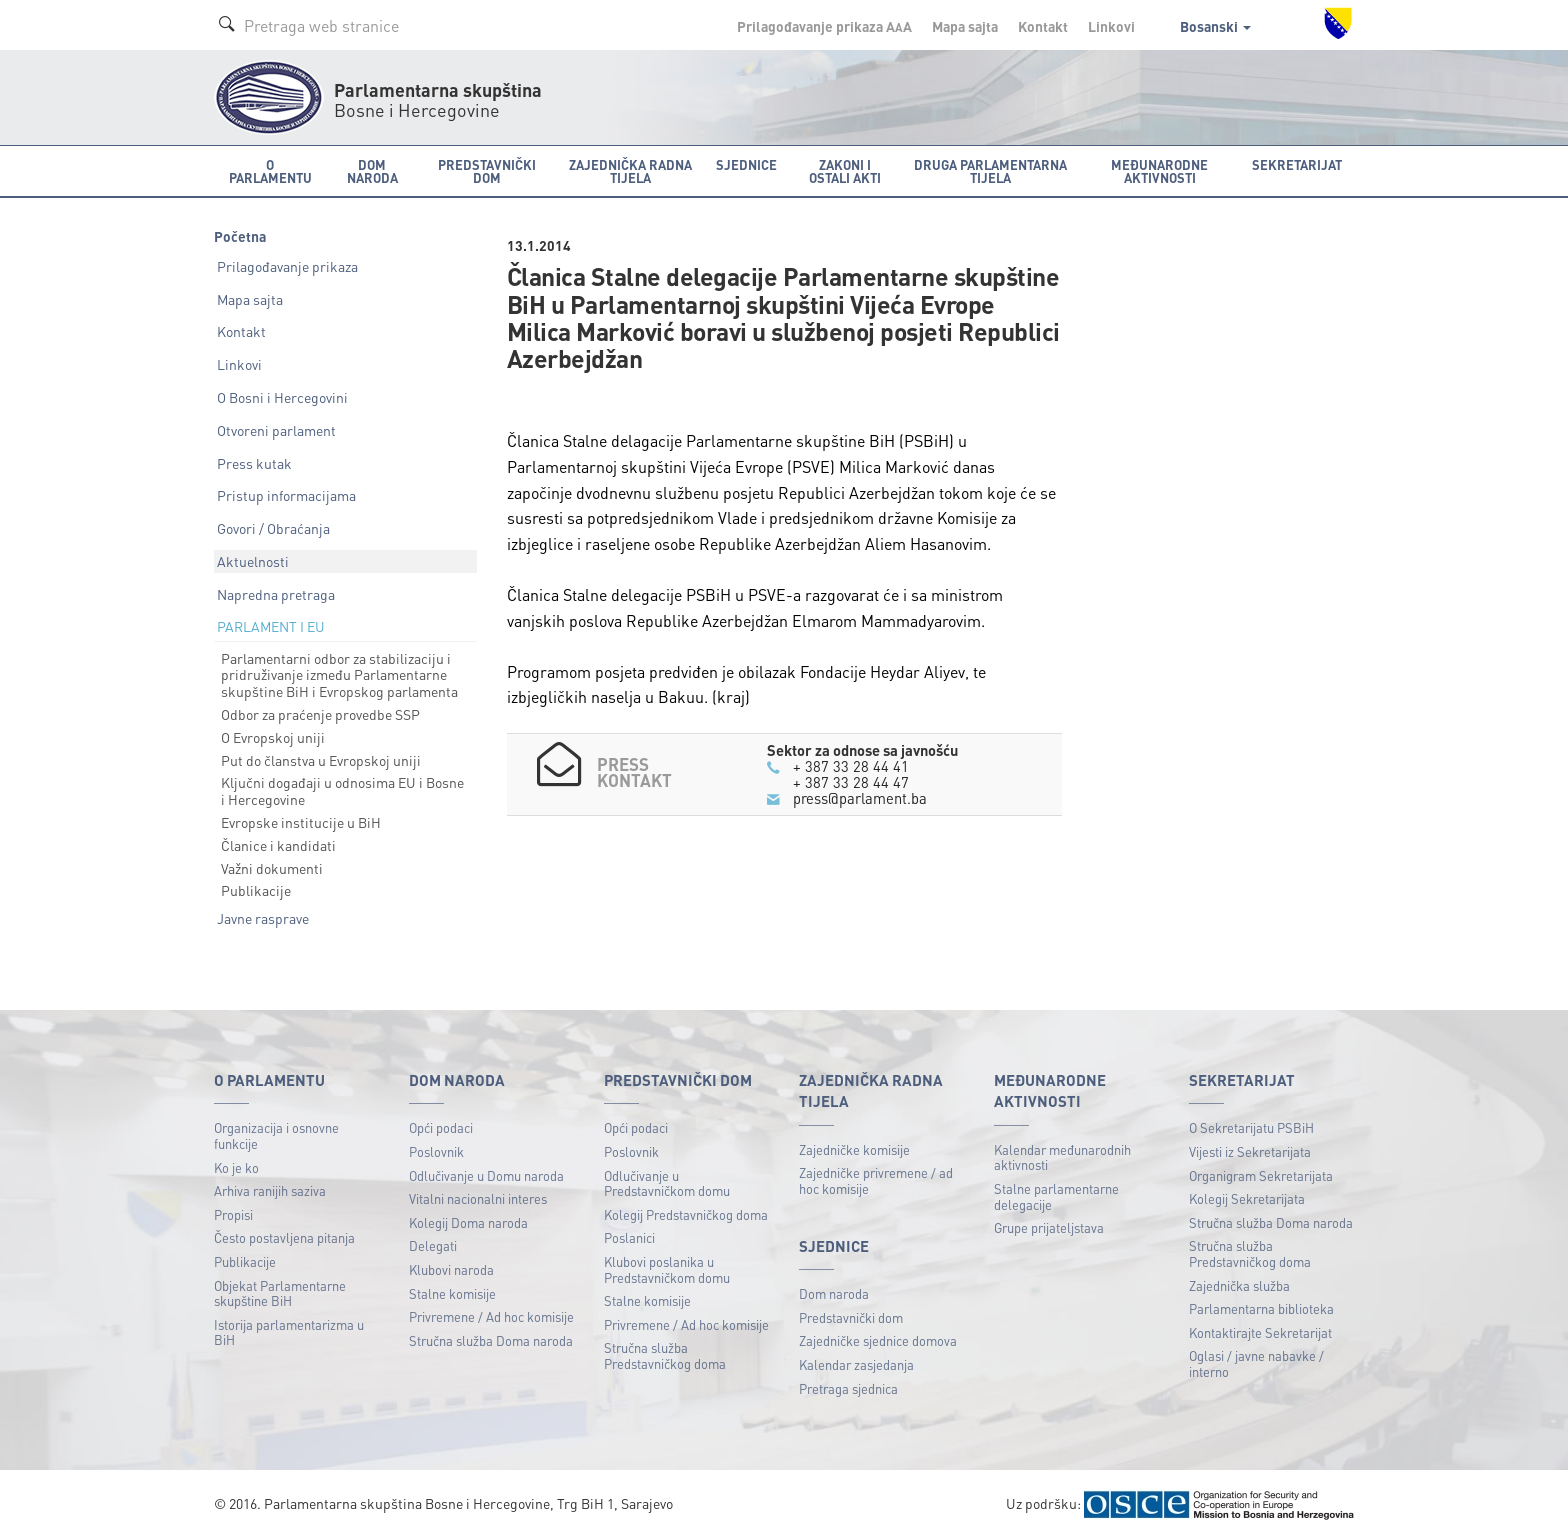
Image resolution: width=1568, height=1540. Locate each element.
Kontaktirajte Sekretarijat (1260, 1332)
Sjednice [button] (746, 164)
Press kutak (254, 463)
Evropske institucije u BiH (301, 822)
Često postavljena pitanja (284, 1237)
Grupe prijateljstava (1049, 1227)
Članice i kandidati (278, 845)
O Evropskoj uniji (273, 737)
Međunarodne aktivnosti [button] (1159, 171)
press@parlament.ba (860, 798)
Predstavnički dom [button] (487, 171)
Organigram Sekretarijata (1261, 1175)
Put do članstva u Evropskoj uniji (321, 760)
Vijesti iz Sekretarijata (1250, 1151)
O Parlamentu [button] (270, 171)
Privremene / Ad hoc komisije (491, 1316)
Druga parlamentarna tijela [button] (990, 171)
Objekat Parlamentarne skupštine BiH (280, 1293)
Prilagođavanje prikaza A (824, 26)
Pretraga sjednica (848, 1388)
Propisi (233, 1214)
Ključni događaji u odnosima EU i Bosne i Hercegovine (342, 790)
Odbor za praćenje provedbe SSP (320, 714)
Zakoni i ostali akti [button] (845, 171)
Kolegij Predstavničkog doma (686, 1214)
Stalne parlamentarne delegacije (1056, 1196)
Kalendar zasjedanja (856, 1364)
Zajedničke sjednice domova (878, 1340)
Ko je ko (236, 1167)
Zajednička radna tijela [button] (630, 171)
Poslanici (629, 1237)
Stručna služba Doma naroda (491, 1340)
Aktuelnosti (253, 561)
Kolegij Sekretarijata (1247, 1198)
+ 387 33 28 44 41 (851, 766)
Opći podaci (441, 1127)
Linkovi (1111, 26)
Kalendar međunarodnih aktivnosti (1062, 1157)
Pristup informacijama (286, 495)
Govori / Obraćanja (273, 528)
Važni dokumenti (272, 868)
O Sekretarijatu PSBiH (1251, 1127)
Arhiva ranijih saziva (270, 1190)
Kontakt (1043, 26)
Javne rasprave (263, 918)
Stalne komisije (452, 1293)
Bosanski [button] (1215, 26)
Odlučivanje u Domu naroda (486, 1175)
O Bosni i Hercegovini (282, 397)
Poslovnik (436, 1151)
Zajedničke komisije (854, 1149)
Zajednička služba (1239, 1285)
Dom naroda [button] (372, 171)
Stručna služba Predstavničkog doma (665, 1355)
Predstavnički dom (851, 1317)
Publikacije (256, 890)
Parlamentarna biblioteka (1261, 1308)
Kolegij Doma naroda (468, 1222)
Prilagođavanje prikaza (287, 266)
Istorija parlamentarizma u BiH (289, 1332)
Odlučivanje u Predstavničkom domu (667, 1183)
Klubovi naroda (451, 1269)
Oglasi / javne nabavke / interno (1256, 1363)
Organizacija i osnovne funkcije (276, 1135)
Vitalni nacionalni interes (478, 1198)
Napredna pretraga (276, 594)
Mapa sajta (965, 26)
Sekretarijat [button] (1297, 164)
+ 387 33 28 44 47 (851, 782)
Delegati (433, 1245)
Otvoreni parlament (276, 430)
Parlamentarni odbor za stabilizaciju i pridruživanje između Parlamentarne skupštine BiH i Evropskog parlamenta (339, 675)
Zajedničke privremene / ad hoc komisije (876, 1180)
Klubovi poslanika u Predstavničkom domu (667, 1269)
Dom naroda (834, 1293)
